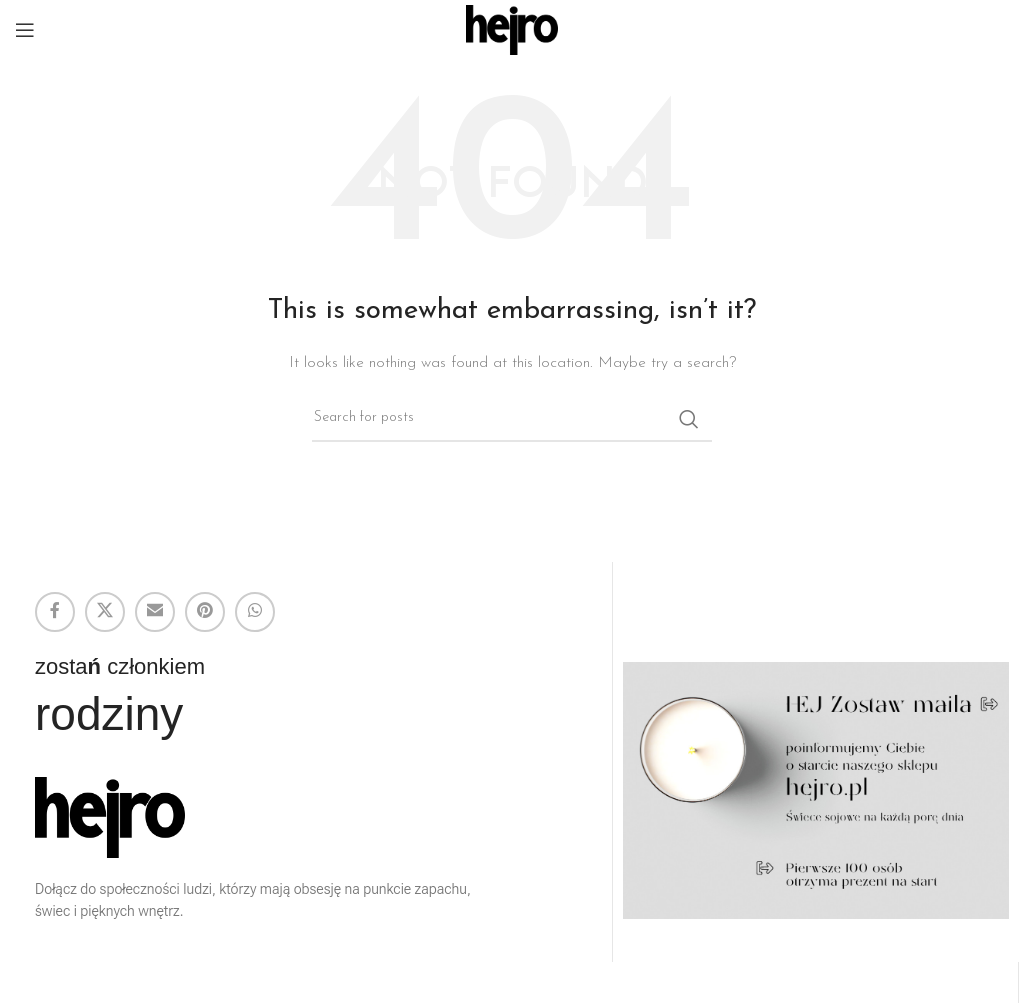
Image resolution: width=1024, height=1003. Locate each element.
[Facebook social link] (55, 612)
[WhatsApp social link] (255, 612)
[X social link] (105, 612)
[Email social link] (155, 612)
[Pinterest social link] (205, 612)
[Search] (512, 419)
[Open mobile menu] (25, 30)
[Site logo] (512, 29)
